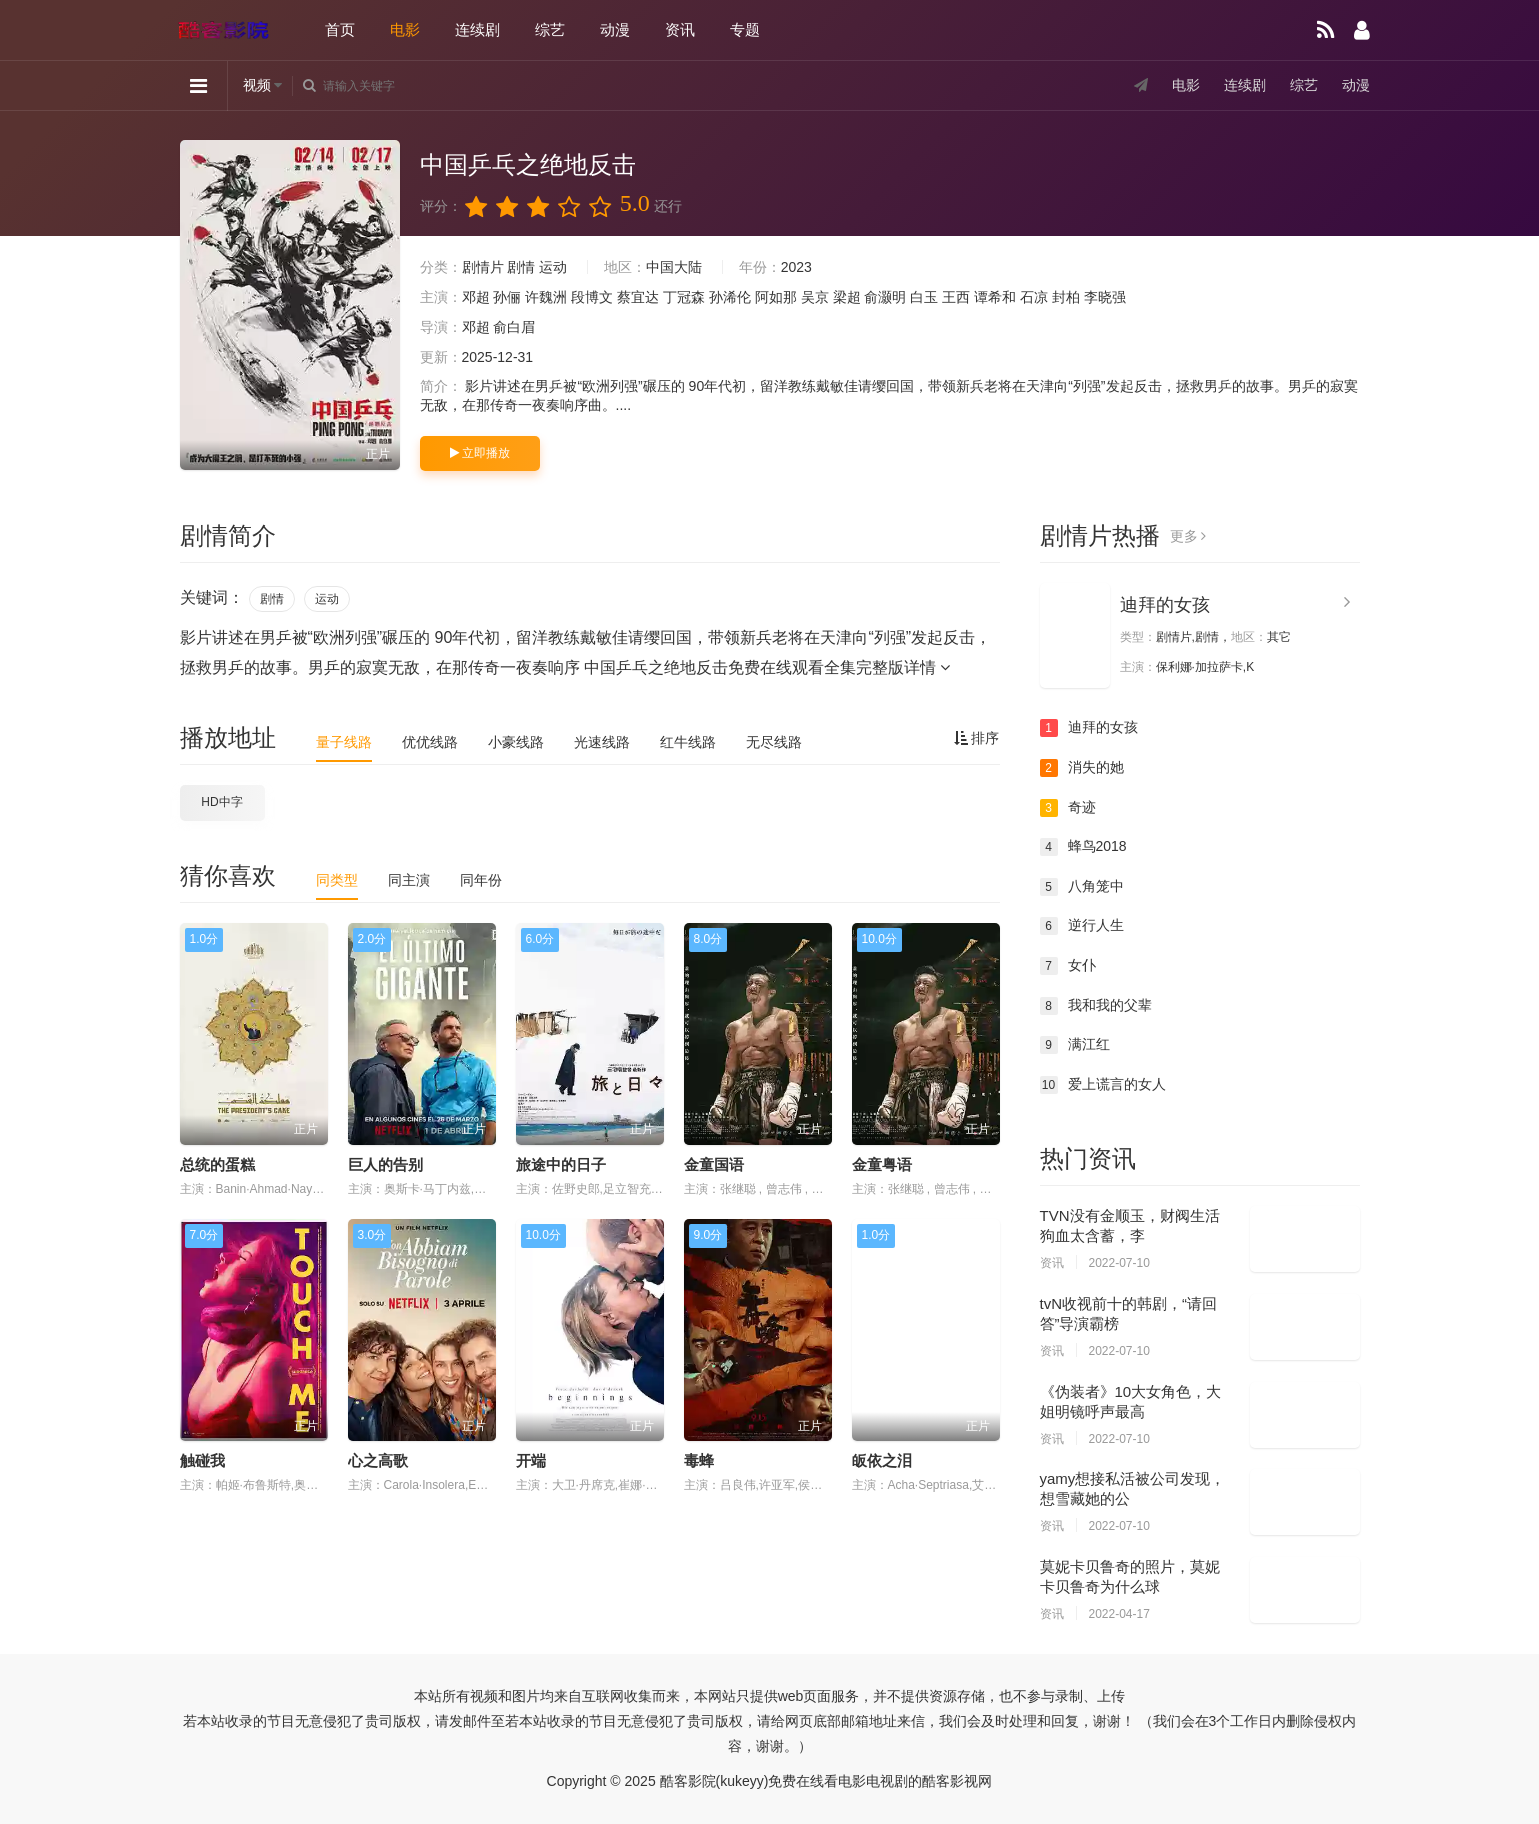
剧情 (521, 267)
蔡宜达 (638, 297)
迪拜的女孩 (1165, 605)
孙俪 (507, 297)
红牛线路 (688, 742)
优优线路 (430, 742)
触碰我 (202, 1460)
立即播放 (480, 453)
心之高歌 (378, 1460)
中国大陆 (674, 267)
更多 (1188, 536)
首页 (340, 29)
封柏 (1066, 297)
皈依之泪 (882, 1460)
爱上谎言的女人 (1103, 1085)
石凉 (1034, 297)
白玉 (924, 297)
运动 (553, 267)
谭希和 (995, 297)
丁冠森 (684, 297)
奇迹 (1068, 808)
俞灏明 (885, 297)
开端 (531, 1460)
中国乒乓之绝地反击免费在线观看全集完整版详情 (767, 667)
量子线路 (344, 742)
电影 (405, 29)
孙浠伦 (730, 297)
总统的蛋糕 (217, 1164)
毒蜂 (699, 1460)
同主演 (409, 880)
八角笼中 (1082, 887)
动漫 (615, 29)
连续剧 (477, 29)
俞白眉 (514, 327)
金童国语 (714, 1164)
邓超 (476, 297)
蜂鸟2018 (1083, 847)
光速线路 (602, 742)
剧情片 (483, 267)
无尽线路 (774, 742)
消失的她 (1082, 768)
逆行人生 (1082, 926)
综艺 (550, 29)
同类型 (337, 880)
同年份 (481, 880)
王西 (956, 297)
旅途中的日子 (561, 1164)
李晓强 (1105, 297)
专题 (745, 29)
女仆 (1068, 966)
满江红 (1075, 1045)
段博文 (592, 297)
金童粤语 (882, 1164)
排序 (977, 738)
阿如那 (776, 297)
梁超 (847, 297)
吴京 (815, 297)
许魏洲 (546, 297)
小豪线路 (516, 742)
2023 (796, 267)
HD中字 (221, 802)
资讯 (680, 29)
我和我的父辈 (1096, 1006)
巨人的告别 (385, 1164)
